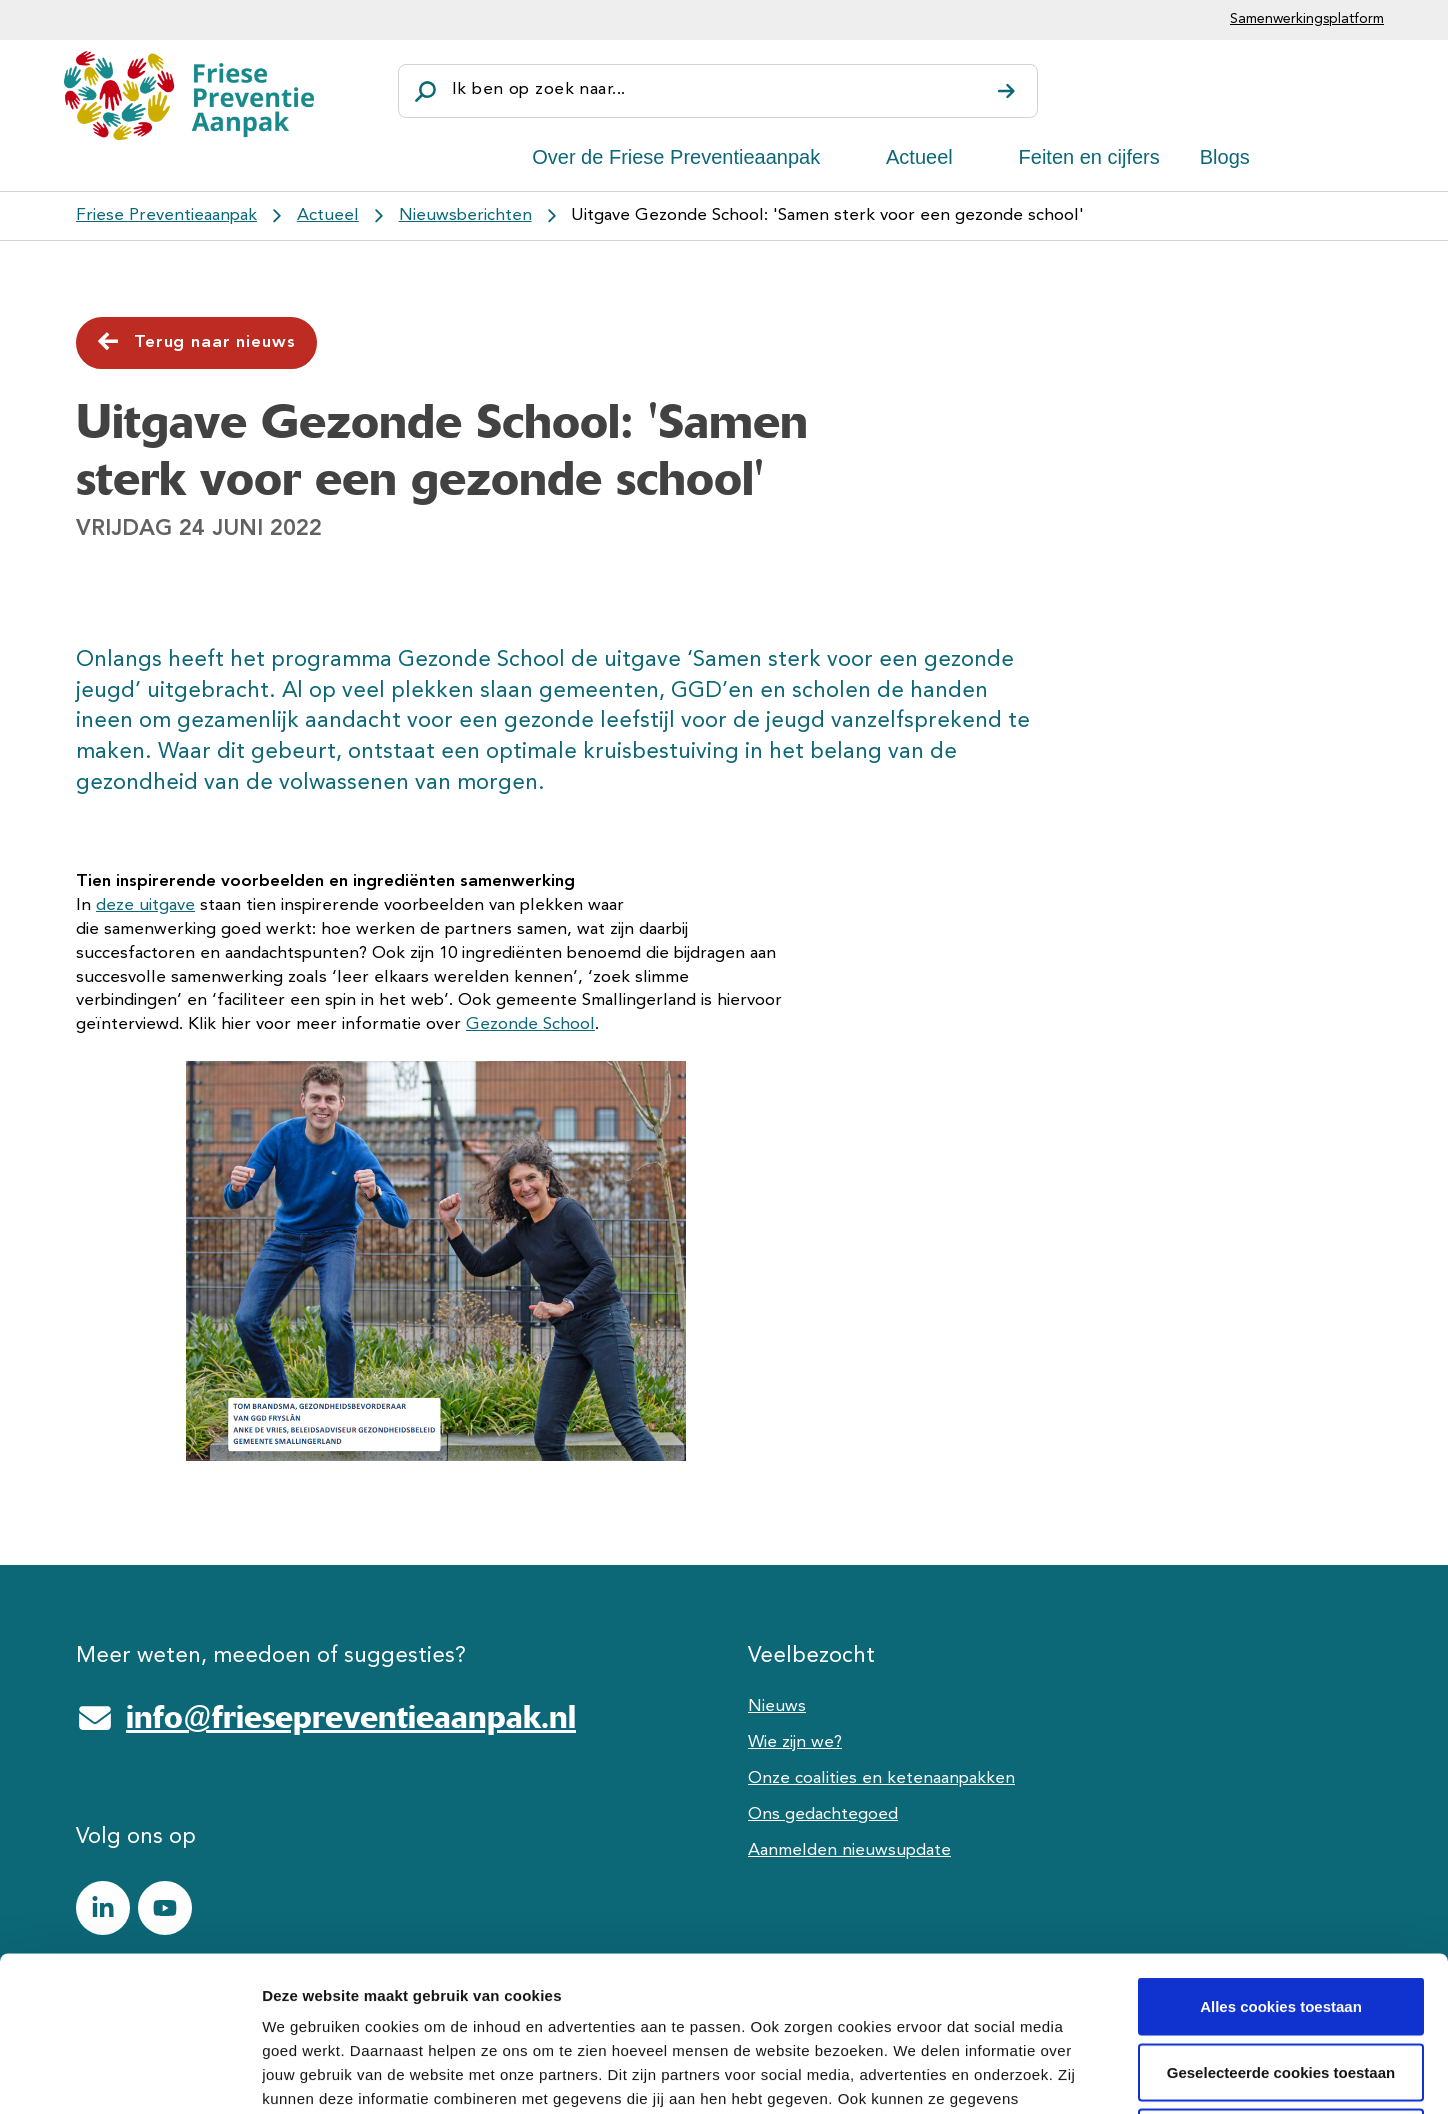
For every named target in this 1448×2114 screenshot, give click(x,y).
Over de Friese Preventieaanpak (676, 157)
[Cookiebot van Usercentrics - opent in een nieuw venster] (129, 2075)
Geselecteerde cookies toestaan (1281, 1917)
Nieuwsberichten (465, 215)
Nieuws (777, 1706)
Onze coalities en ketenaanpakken (881, 1778)
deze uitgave (145, 905)
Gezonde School (530, 1024)
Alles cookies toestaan (1281, 1851)
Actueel (919, 157)
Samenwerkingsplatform (1307, 19)
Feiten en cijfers (1089, 157)
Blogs (1225, 157)
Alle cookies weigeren (1281, 1982)
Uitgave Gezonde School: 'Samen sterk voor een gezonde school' (827, 215)
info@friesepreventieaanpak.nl (351, 1717)
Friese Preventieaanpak (166, 215)
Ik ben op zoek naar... (538, 89)
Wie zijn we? (795, 1742)
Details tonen (1080, 2074)
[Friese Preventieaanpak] (189, 95)
